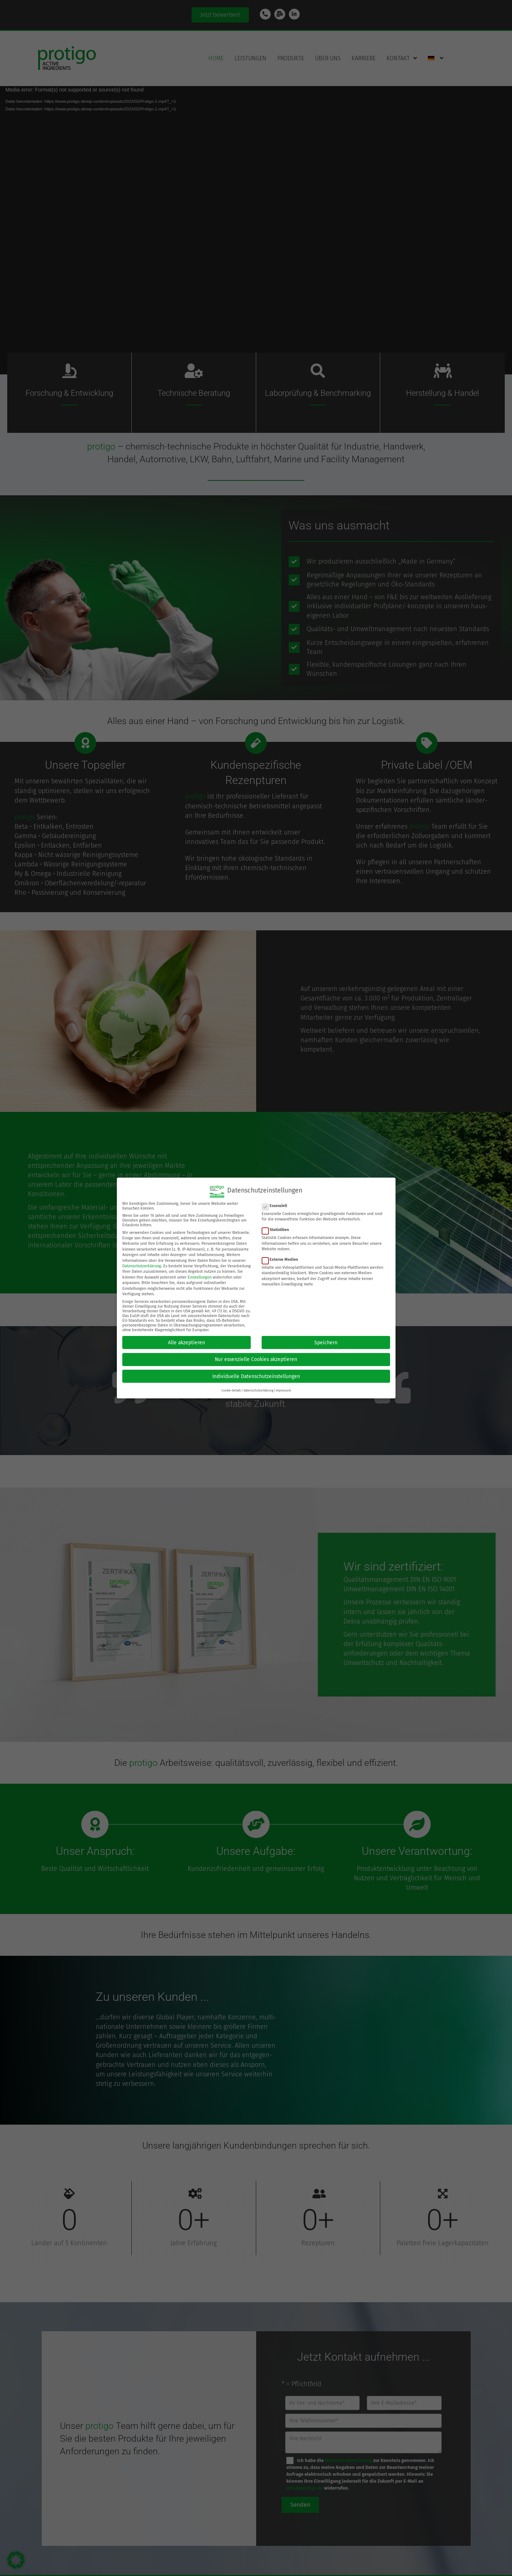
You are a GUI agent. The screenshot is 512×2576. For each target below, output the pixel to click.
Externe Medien (282, 1259)
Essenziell (277, 1205)
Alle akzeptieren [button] (186, 1343)
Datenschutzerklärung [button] (258, 1390)
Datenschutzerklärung (141, 1266)
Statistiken (278, 1229)
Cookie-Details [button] (231, 1390)
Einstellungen (200, 1277)
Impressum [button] (283, 1390)
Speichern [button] (325, 1343)
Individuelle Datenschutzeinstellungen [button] (256, 1376)
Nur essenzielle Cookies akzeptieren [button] (256, 1359)
